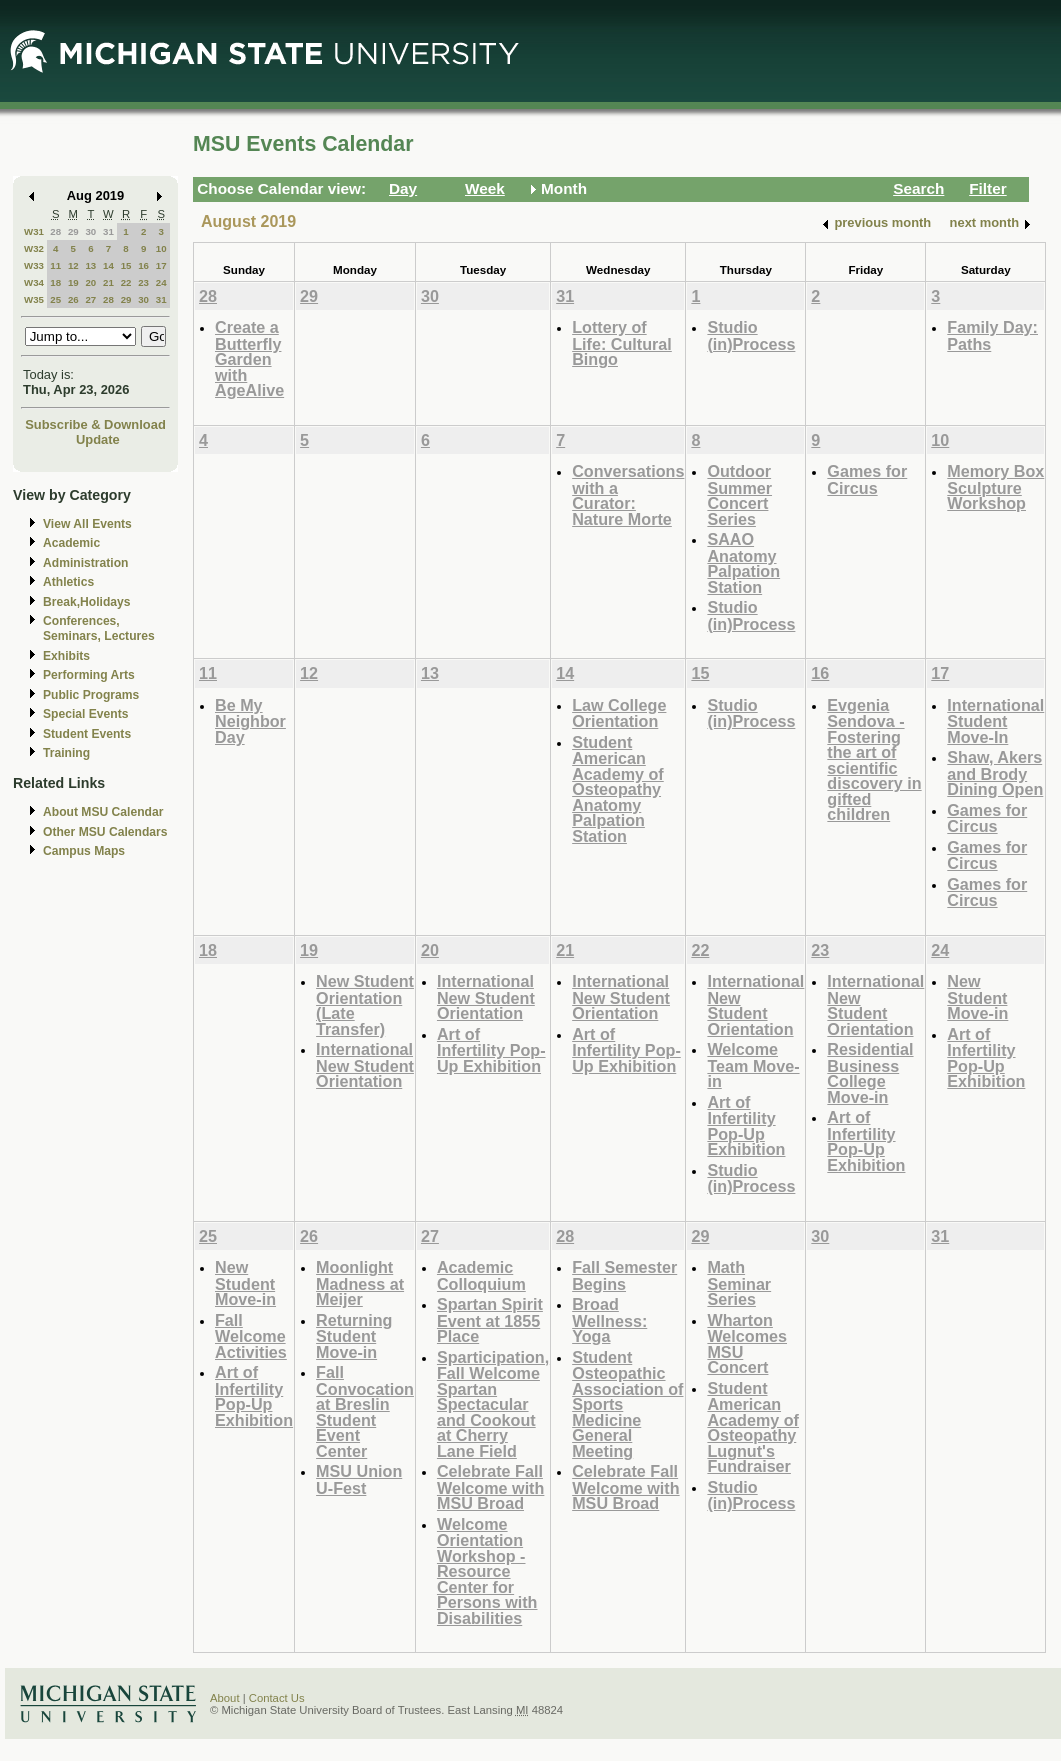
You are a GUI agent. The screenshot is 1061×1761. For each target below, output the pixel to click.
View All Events (87, 524)
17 (161, 265)
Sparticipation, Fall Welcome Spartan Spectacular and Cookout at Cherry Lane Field (493, 1404)
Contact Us (277, 1698)
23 (143, 282)
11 (55, 265)
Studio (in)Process (751, 335)
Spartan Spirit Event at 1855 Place (490, 1320)
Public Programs (91, 695)
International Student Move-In (995, 721)
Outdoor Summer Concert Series (739, 495)
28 (55, 231)
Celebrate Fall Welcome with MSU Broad (490, 1487)
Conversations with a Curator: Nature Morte (628, 495)
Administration (85, 563)
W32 (34, 248)
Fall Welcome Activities (251, 1336)
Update (98, 439)
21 (108, 282)
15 (126, 265)
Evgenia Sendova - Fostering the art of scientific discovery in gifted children (874, 760)
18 (55, 282)
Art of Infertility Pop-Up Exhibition (491, 1050)
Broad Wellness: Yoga (609, 1320)
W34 (34, 282)
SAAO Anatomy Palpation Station (743, 563)
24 (161, 282)
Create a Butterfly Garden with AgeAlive (249, 358)
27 (90, 299)
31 (108, 231)
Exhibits (66, 656)
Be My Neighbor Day (250, 721)
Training (66, 753)
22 (126, 282)
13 (90, 265)
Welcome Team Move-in (753, 1065)
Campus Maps (84, 851)
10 (161, 248)
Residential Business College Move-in (870, 1073)
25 (55, 299)
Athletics (68, 582)
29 (73, 231)
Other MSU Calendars (105, 832)
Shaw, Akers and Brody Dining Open (995, 773)
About (225, 1698)
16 (143, 265)
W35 (34, 299)
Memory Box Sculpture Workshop (995, 487)
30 (90, 231)
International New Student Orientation (365, 1065)
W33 (34, 265)
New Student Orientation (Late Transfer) (365, 1005)
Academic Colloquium (481, 1275)
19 (73, 282)
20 (90, 282)
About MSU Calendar (103, 812)
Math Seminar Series (739, 1283)
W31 (34, 231)
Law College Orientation (619, 713)
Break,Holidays (87, 602)
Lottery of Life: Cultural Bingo (622, 343)
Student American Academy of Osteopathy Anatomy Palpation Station (618, 789)
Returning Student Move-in (354, 1336)
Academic (71, 543)
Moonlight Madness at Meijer (360, 1283)
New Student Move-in (977, 997)
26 (73, 299)
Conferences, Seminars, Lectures (99, 628)
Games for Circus (867, 479)
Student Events (87, 734)
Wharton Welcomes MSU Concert (747, 1344)
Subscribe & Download (95, 424)
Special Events (85, 714)
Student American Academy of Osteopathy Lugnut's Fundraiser (753, 1427)
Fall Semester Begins (624, 1275)
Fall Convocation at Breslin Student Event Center (365, 1411)
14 (108, 265)
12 (73, 265)
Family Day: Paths (992, 335)
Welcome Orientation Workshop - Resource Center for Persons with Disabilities (487, 1571)
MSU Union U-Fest (359, 1479)
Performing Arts (89, 675)
